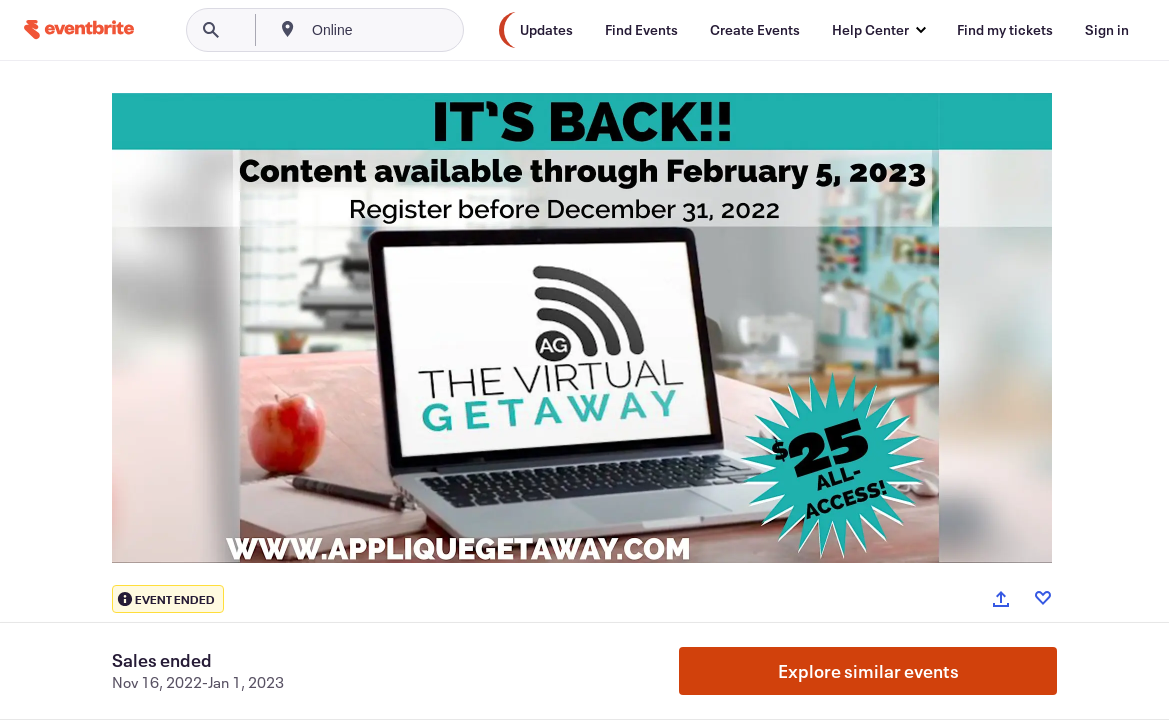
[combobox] (399, 30)
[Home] (79, 29)
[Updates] (546, 30)
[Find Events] (641, 30)
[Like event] (1043, 598)
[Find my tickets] (1005, 30)
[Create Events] (755, 30)
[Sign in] (1107, 30)
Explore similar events (868, 671)
